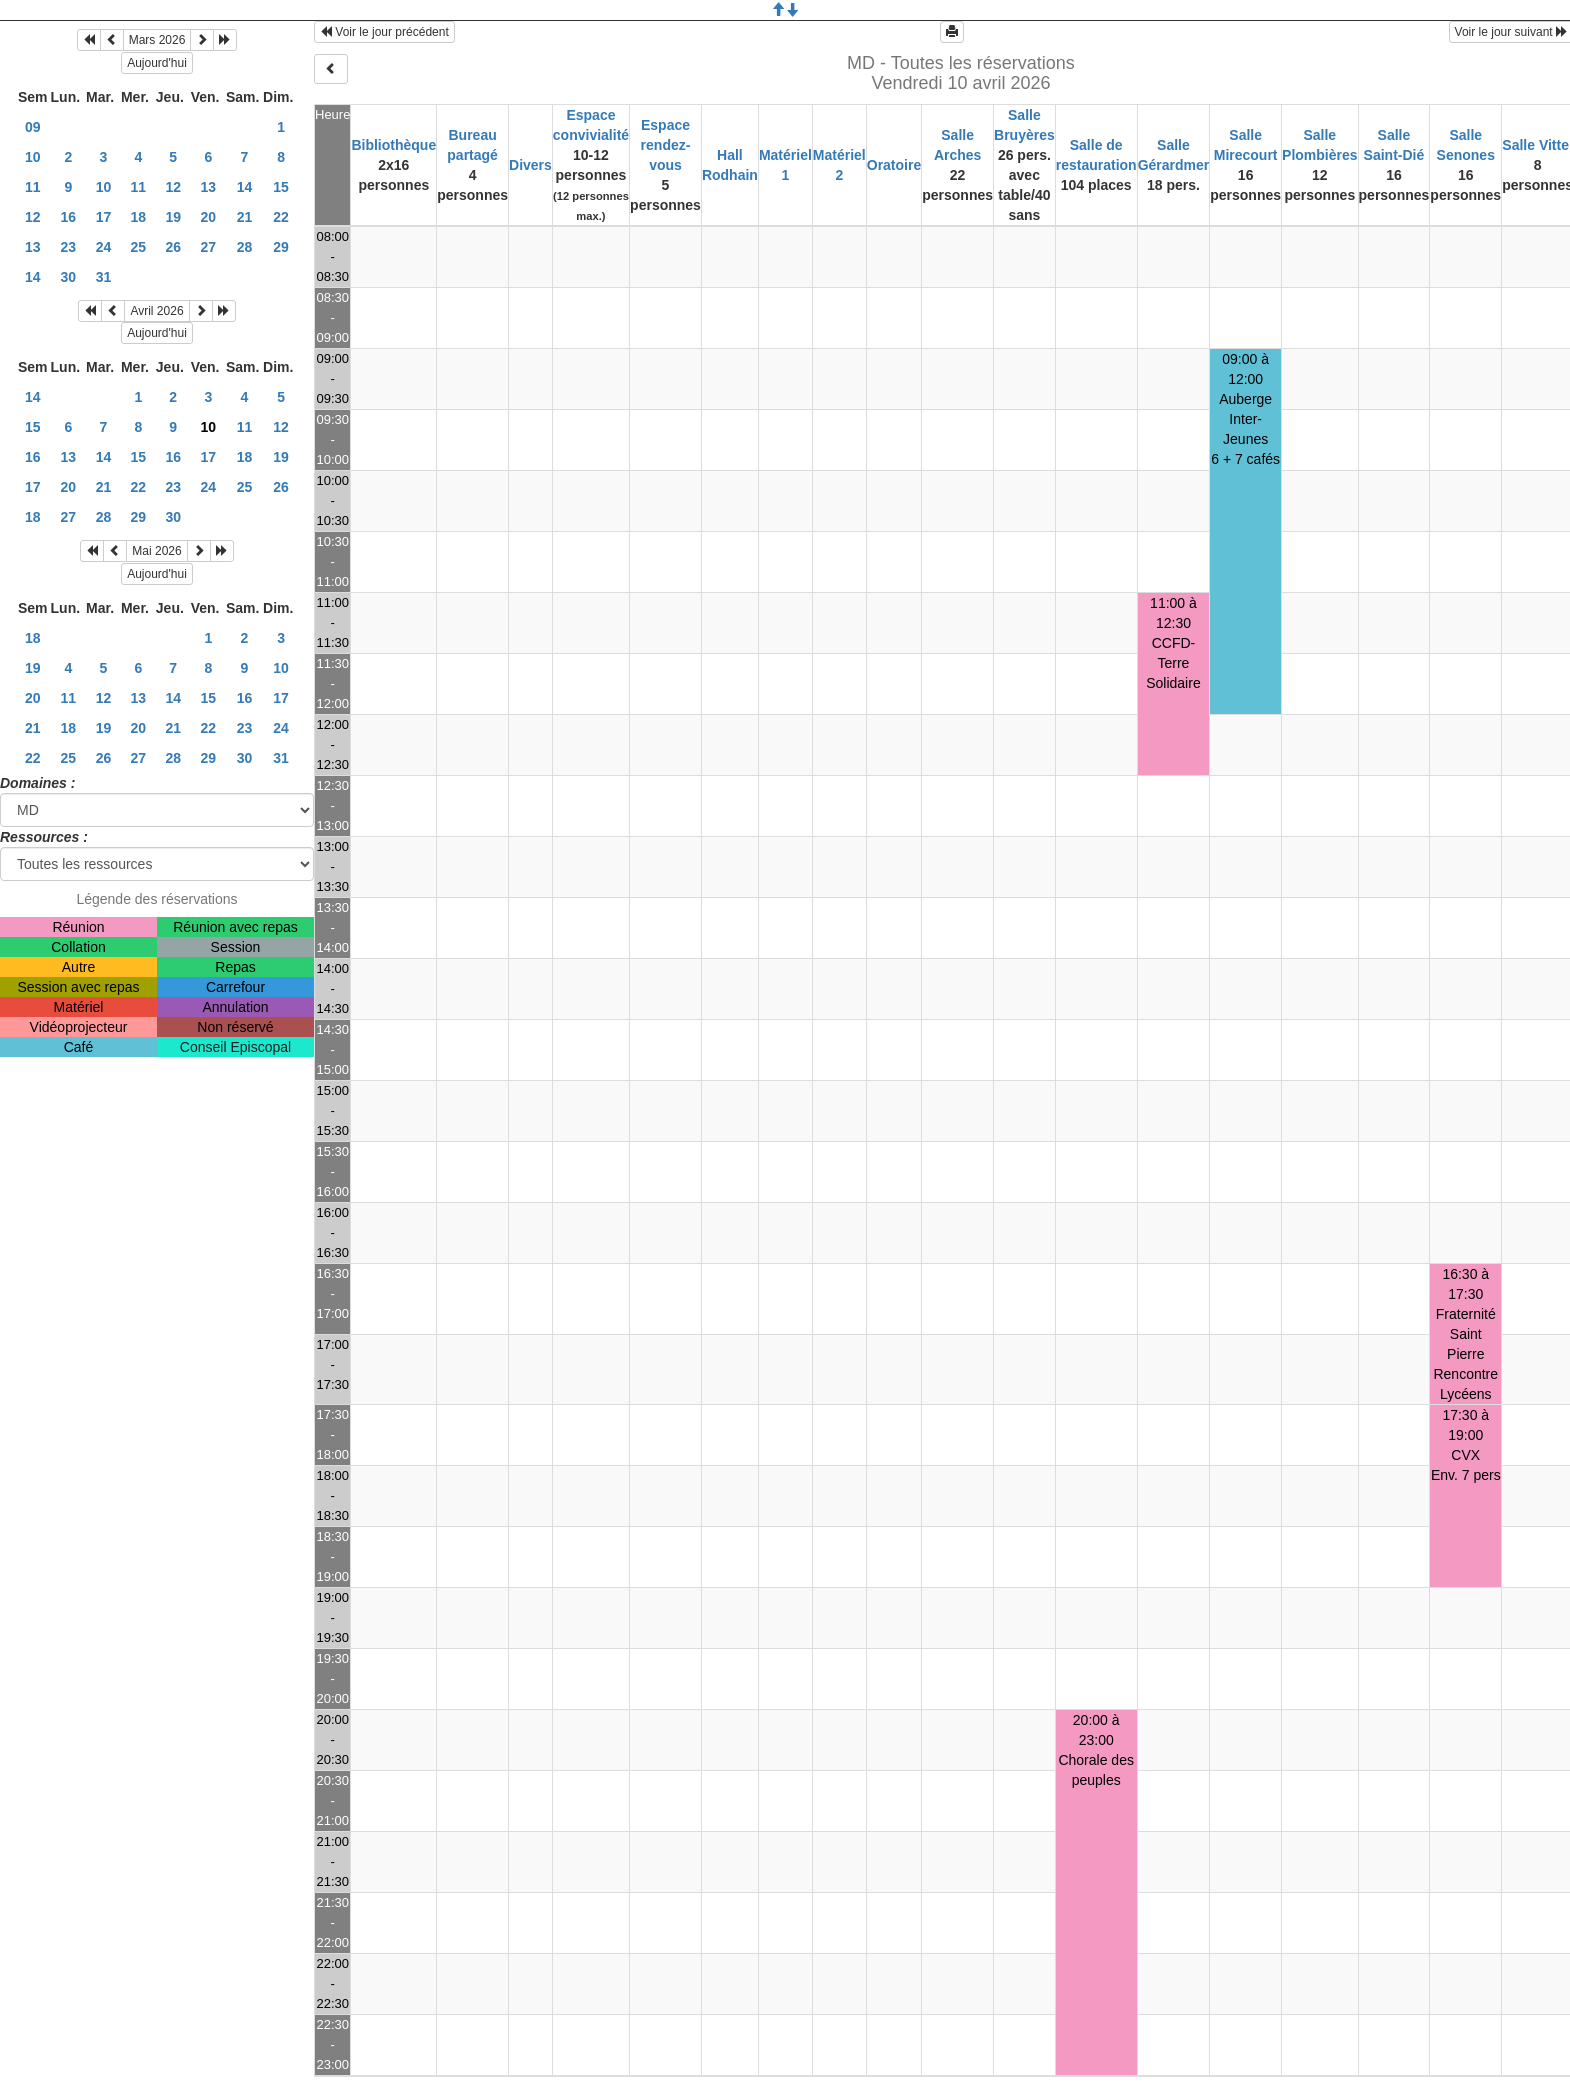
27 (209, 247)
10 (33, 157)
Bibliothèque (393, 145)
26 (173, 247)
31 (104, 277)
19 (173, 217)
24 (104, 247)
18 (139, 217)
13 (209, 187)
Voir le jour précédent (384, 32)
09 (33, 127)
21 (245, 217)
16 (69, 217)
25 (139, 247)
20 (209, 217)
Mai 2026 (156, 551)
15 (281, 187)
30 (69, 277)
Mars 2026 (157, 40)
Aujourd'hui (157, 63)
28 (245, 247)
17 (104, 217)
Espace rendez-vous (666, 145)
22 (281, 217)
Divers (530, 165)
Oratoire (894, 165)
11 (33, 187)
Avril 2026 (156, 311)
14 (245, 187)
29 (281, 247)
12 (173, 187)
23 (69, 247)
